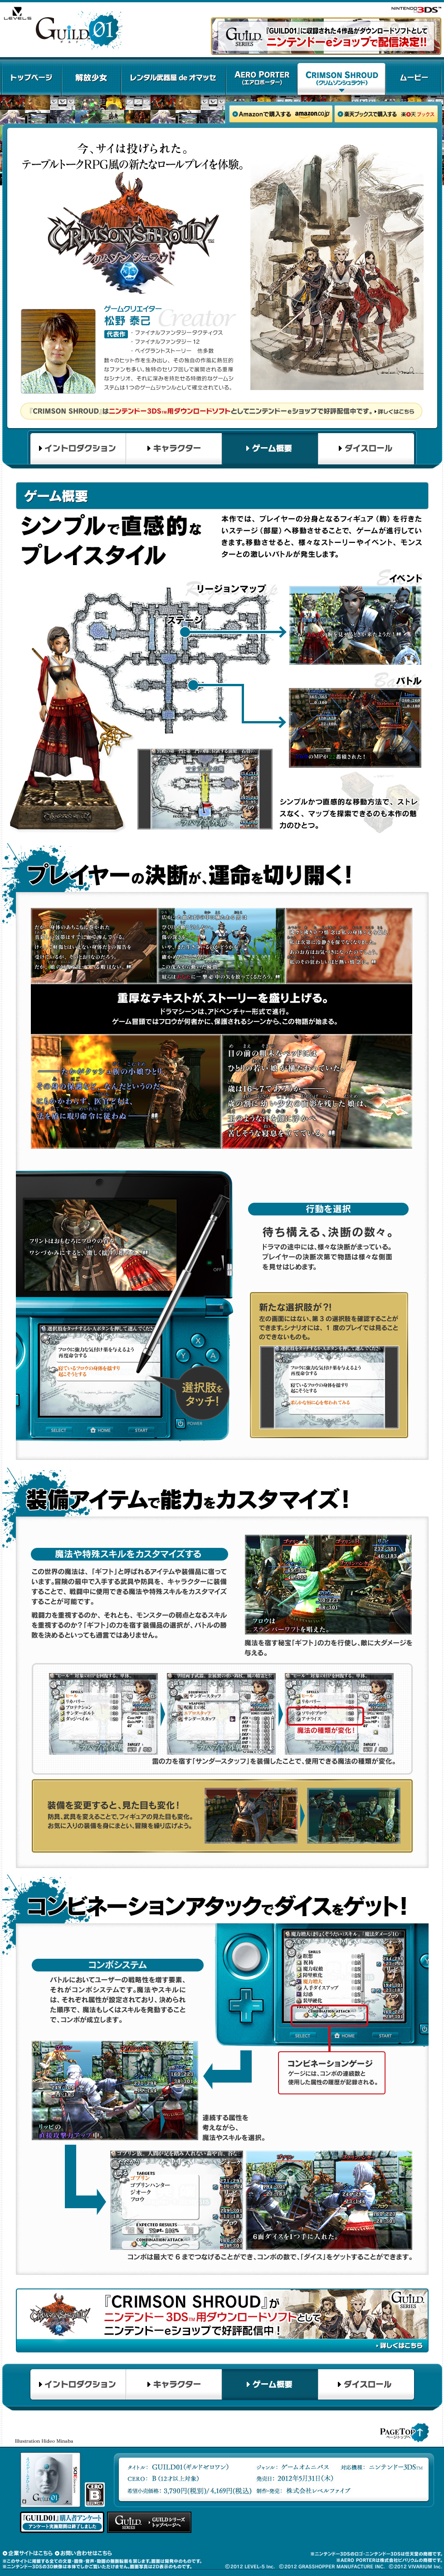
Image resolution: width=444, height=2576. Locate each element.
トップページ (31, 78)
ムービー (413, 78)
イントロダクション (77, 449)
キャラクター (174, 449)
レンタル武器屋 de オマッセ (173, 78)
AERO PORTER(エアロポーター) (262, 78)
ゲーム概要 (270, 449)
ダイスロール (367, 449)
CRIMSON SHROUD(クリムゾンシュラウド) (341, 78)
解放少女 (91, 78)
